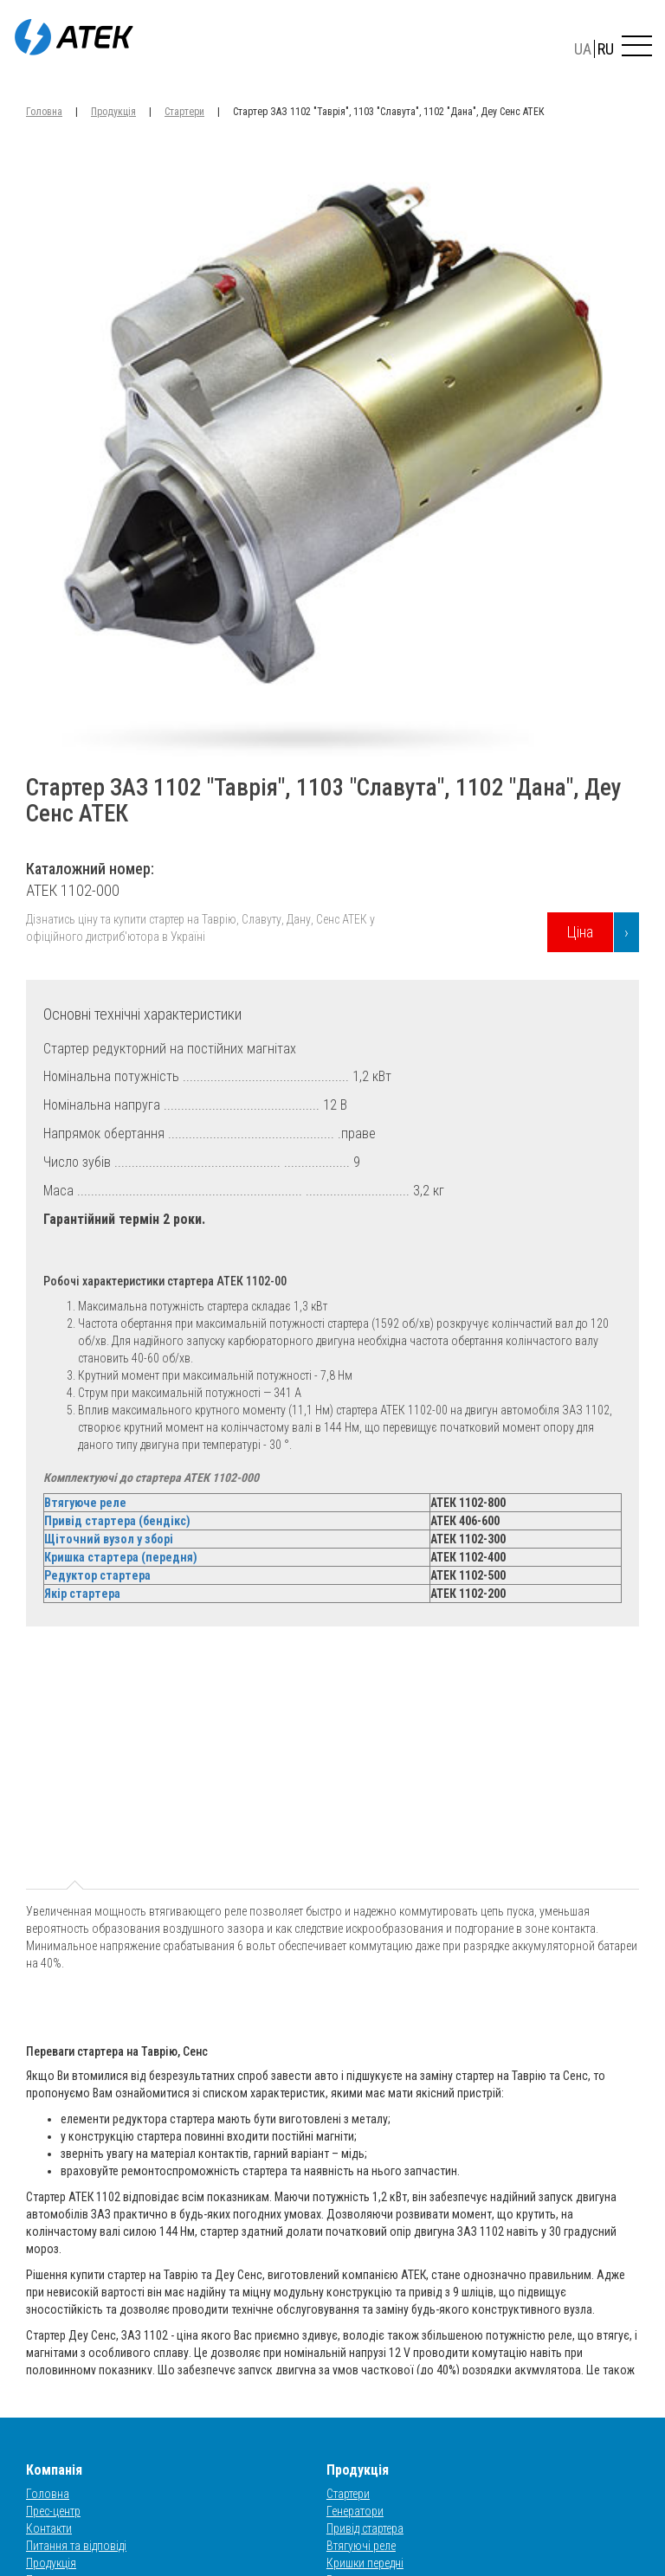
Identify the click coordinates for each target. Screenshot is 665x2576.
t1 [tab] (75, 1770)
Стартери (184, 112)
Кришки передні (365, 2563)
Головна (44, 112)
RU (605, 49)
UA (582, 49)
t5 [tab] (469, 1770)
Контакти (49, 2528)
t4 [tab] (370, 1770)
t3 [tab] (272, 1770)
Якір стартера (82, 1593)
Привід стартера (365, 2528)
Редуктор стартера (97, 1575)
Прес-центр (53, 2511)
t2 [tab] (174, 1770)
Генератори (355, 2511)
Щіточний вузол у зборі (108, 1539)
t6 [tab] (568, 1770)
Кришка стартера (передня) (120, 1557)
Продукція (113, 112)
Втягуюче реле (85, 1503)
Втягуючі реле (361, 2546)
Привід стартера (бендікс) (117, 1521)
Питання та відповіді (76, 2546)
